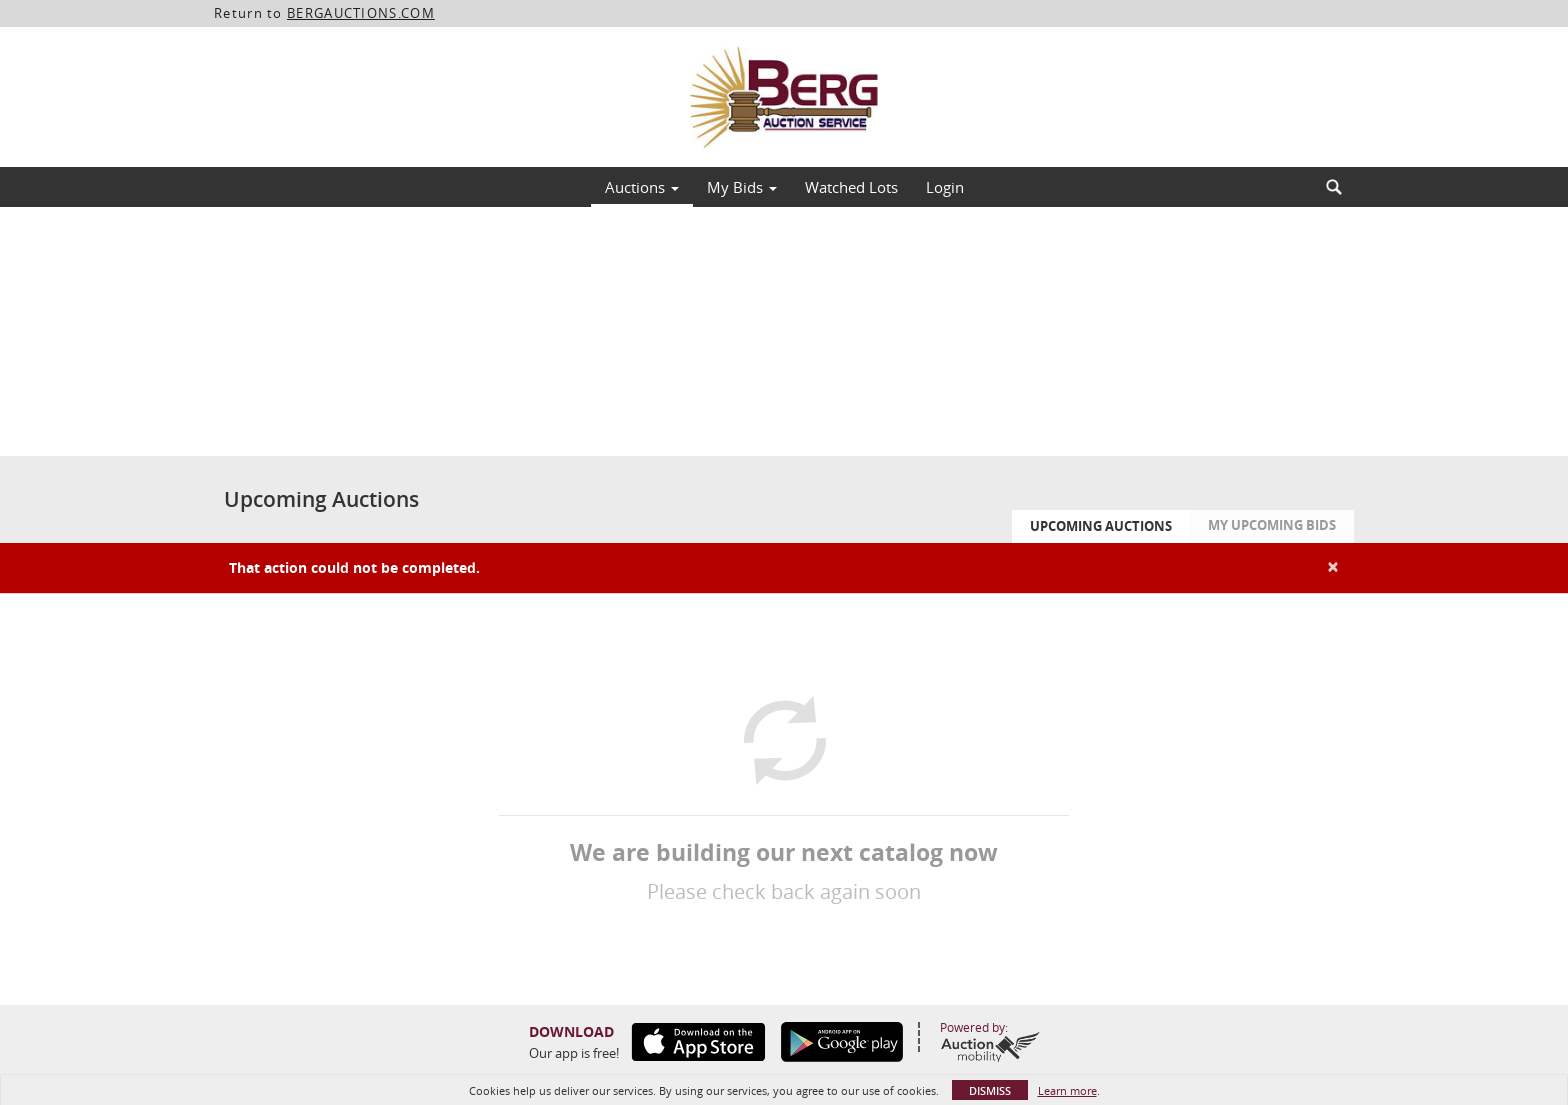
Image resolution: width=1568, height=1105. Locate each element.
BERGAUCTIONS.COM (361, 13)
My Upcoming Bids (1272, 525)
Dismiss (990, 1090)
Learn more (1067, 1090)
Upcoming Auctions (1101, 526)
